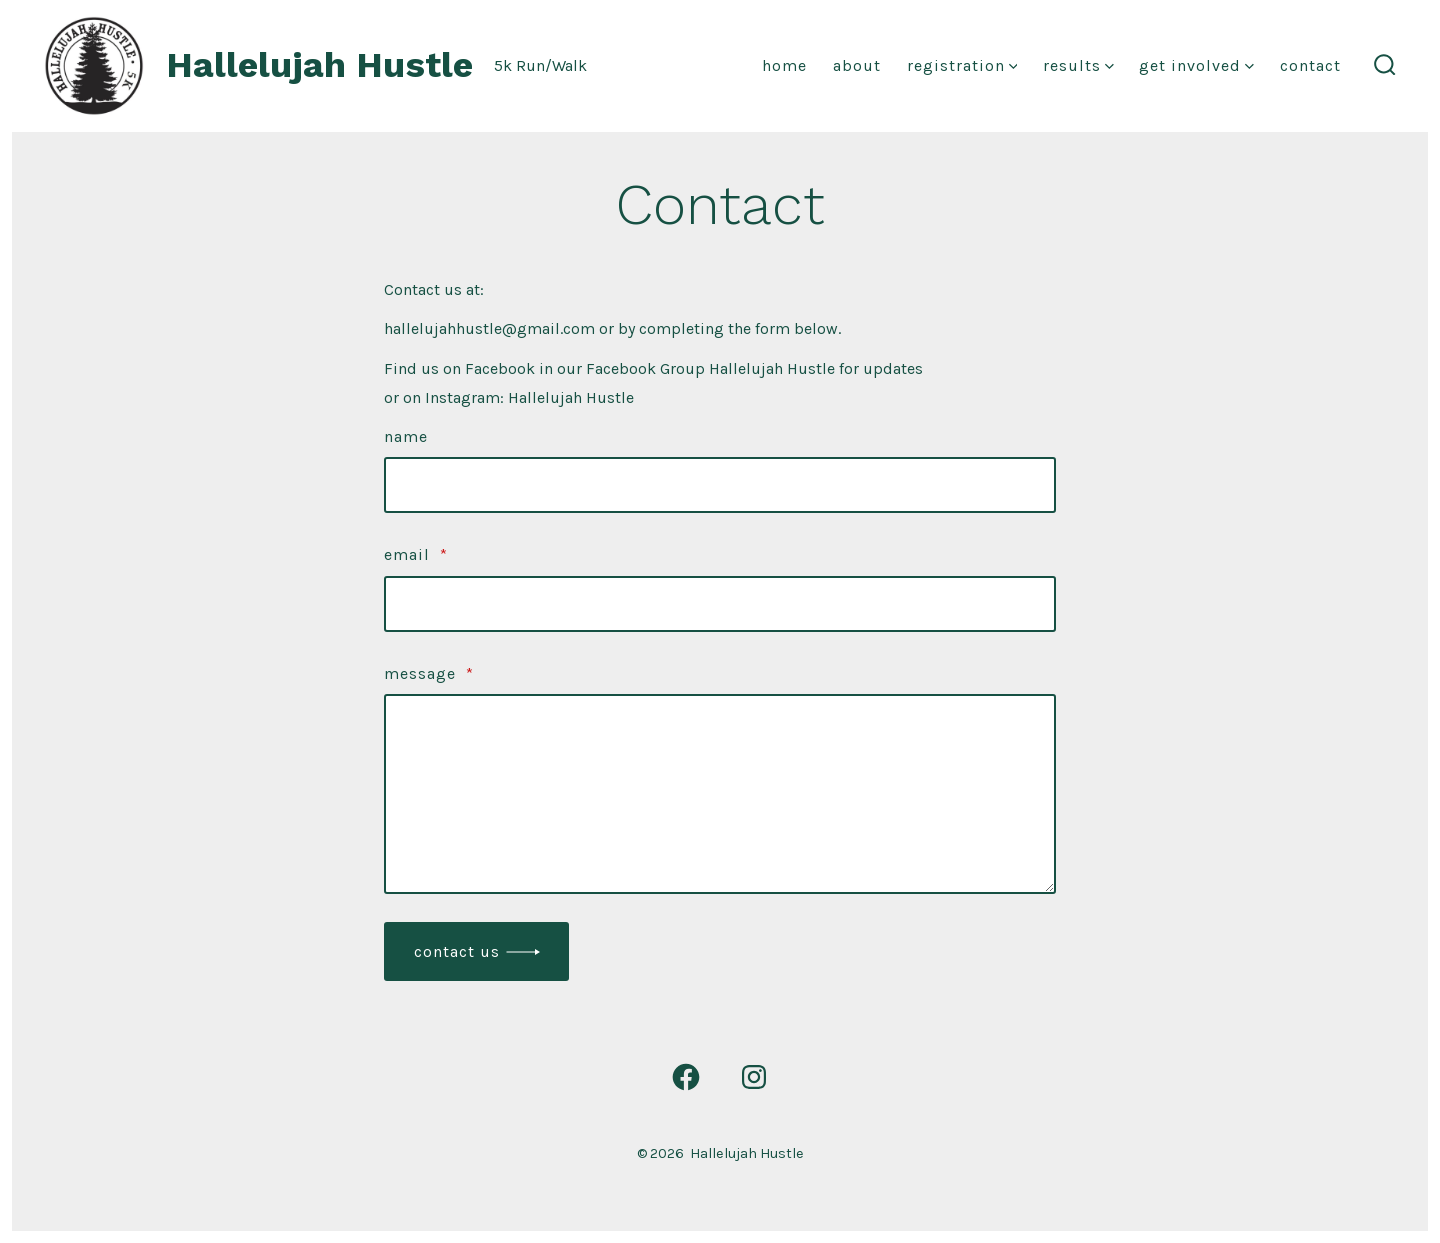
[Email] (720, 604)
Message (429, 673)
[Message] (720, 794)
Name (406, 436)
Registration (962, 65)
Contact (1310, 65)
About (857, 65)
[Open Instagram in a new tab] (754, 1077)
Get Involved (1196, 65)
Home (784, 65)
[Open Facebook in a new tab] (686, 1077)
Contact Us (457, 951)
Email (416, 554)
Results (1078, 65)
